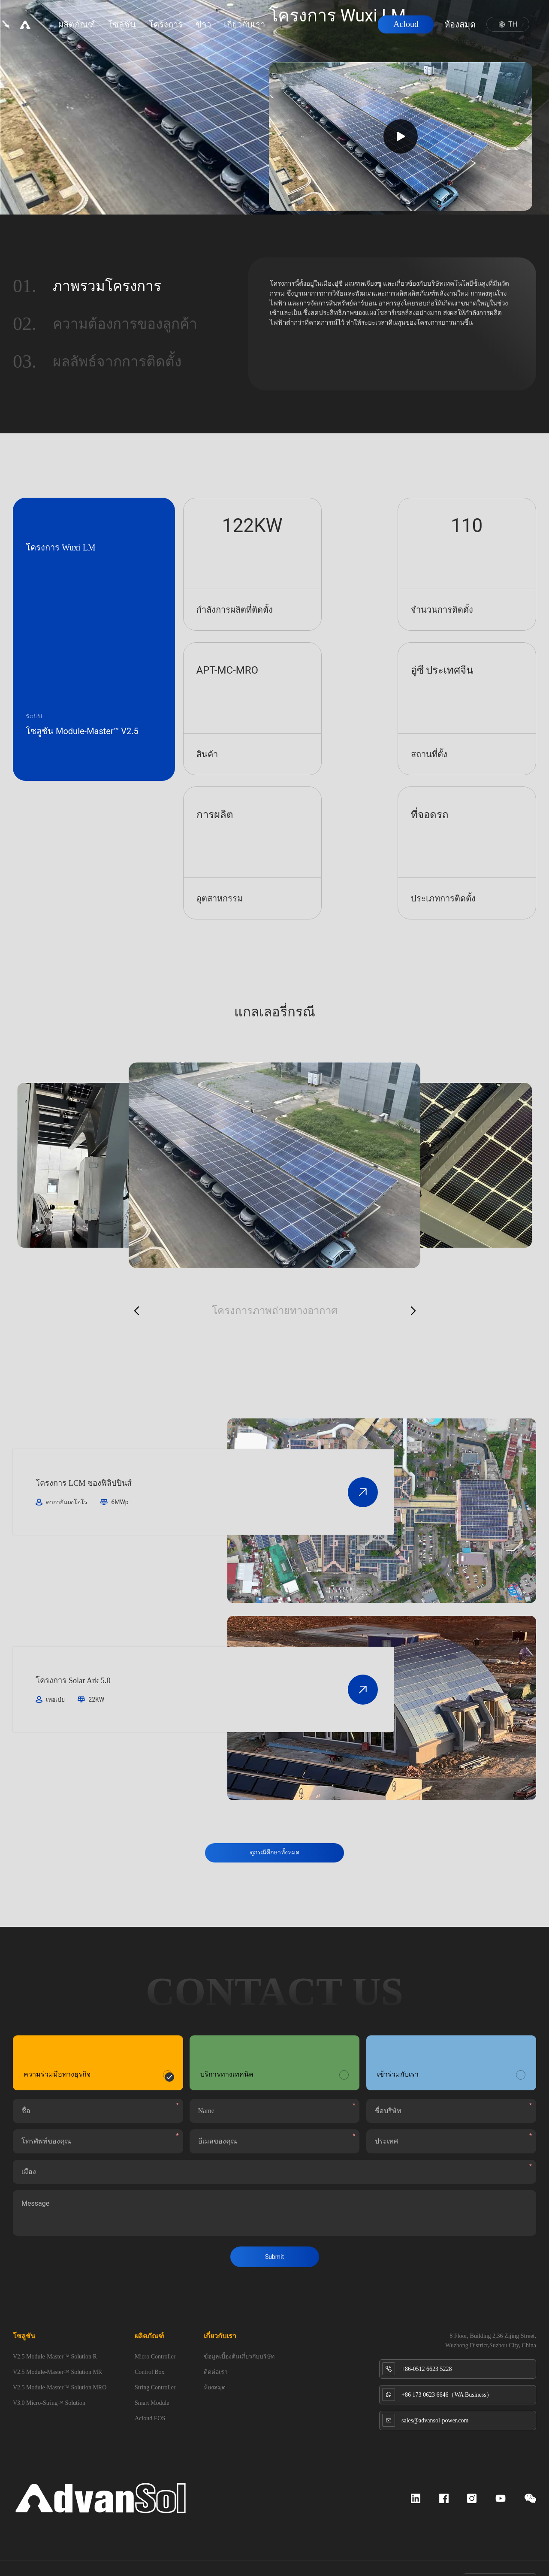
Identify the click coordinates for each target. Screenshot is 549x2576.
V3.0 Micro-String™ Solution (49, 2376)
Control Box (150, 2345)
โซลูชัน (132, 30)
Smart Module (152, 2376)
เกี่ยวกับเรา (254, 30)
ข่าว (213, 30)
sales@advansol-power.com (434, 2394)
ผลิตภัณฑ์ (87, 30)
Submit (274, 2230)
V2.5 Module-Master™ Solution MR (57, 2345)
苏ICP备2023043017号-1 (101, 2555)
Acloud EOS (150, 2392)
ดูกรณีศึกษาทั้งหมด (274, 1809)
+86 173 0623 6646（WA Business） (446, 2368)
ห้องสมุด (449, 30)
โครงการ (176, 30)
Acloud (395, 29)
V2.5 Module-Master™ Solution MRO (59, 2361)
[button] (136, 1268)
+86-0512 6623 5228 (426, 2342)
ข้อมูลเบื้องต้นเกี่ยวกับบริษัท (239, 2330)
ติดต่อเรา (216, 2345)
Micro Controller (155, 2330)
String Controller (155, 2361)
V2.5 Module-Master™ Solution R (55, 2330)
